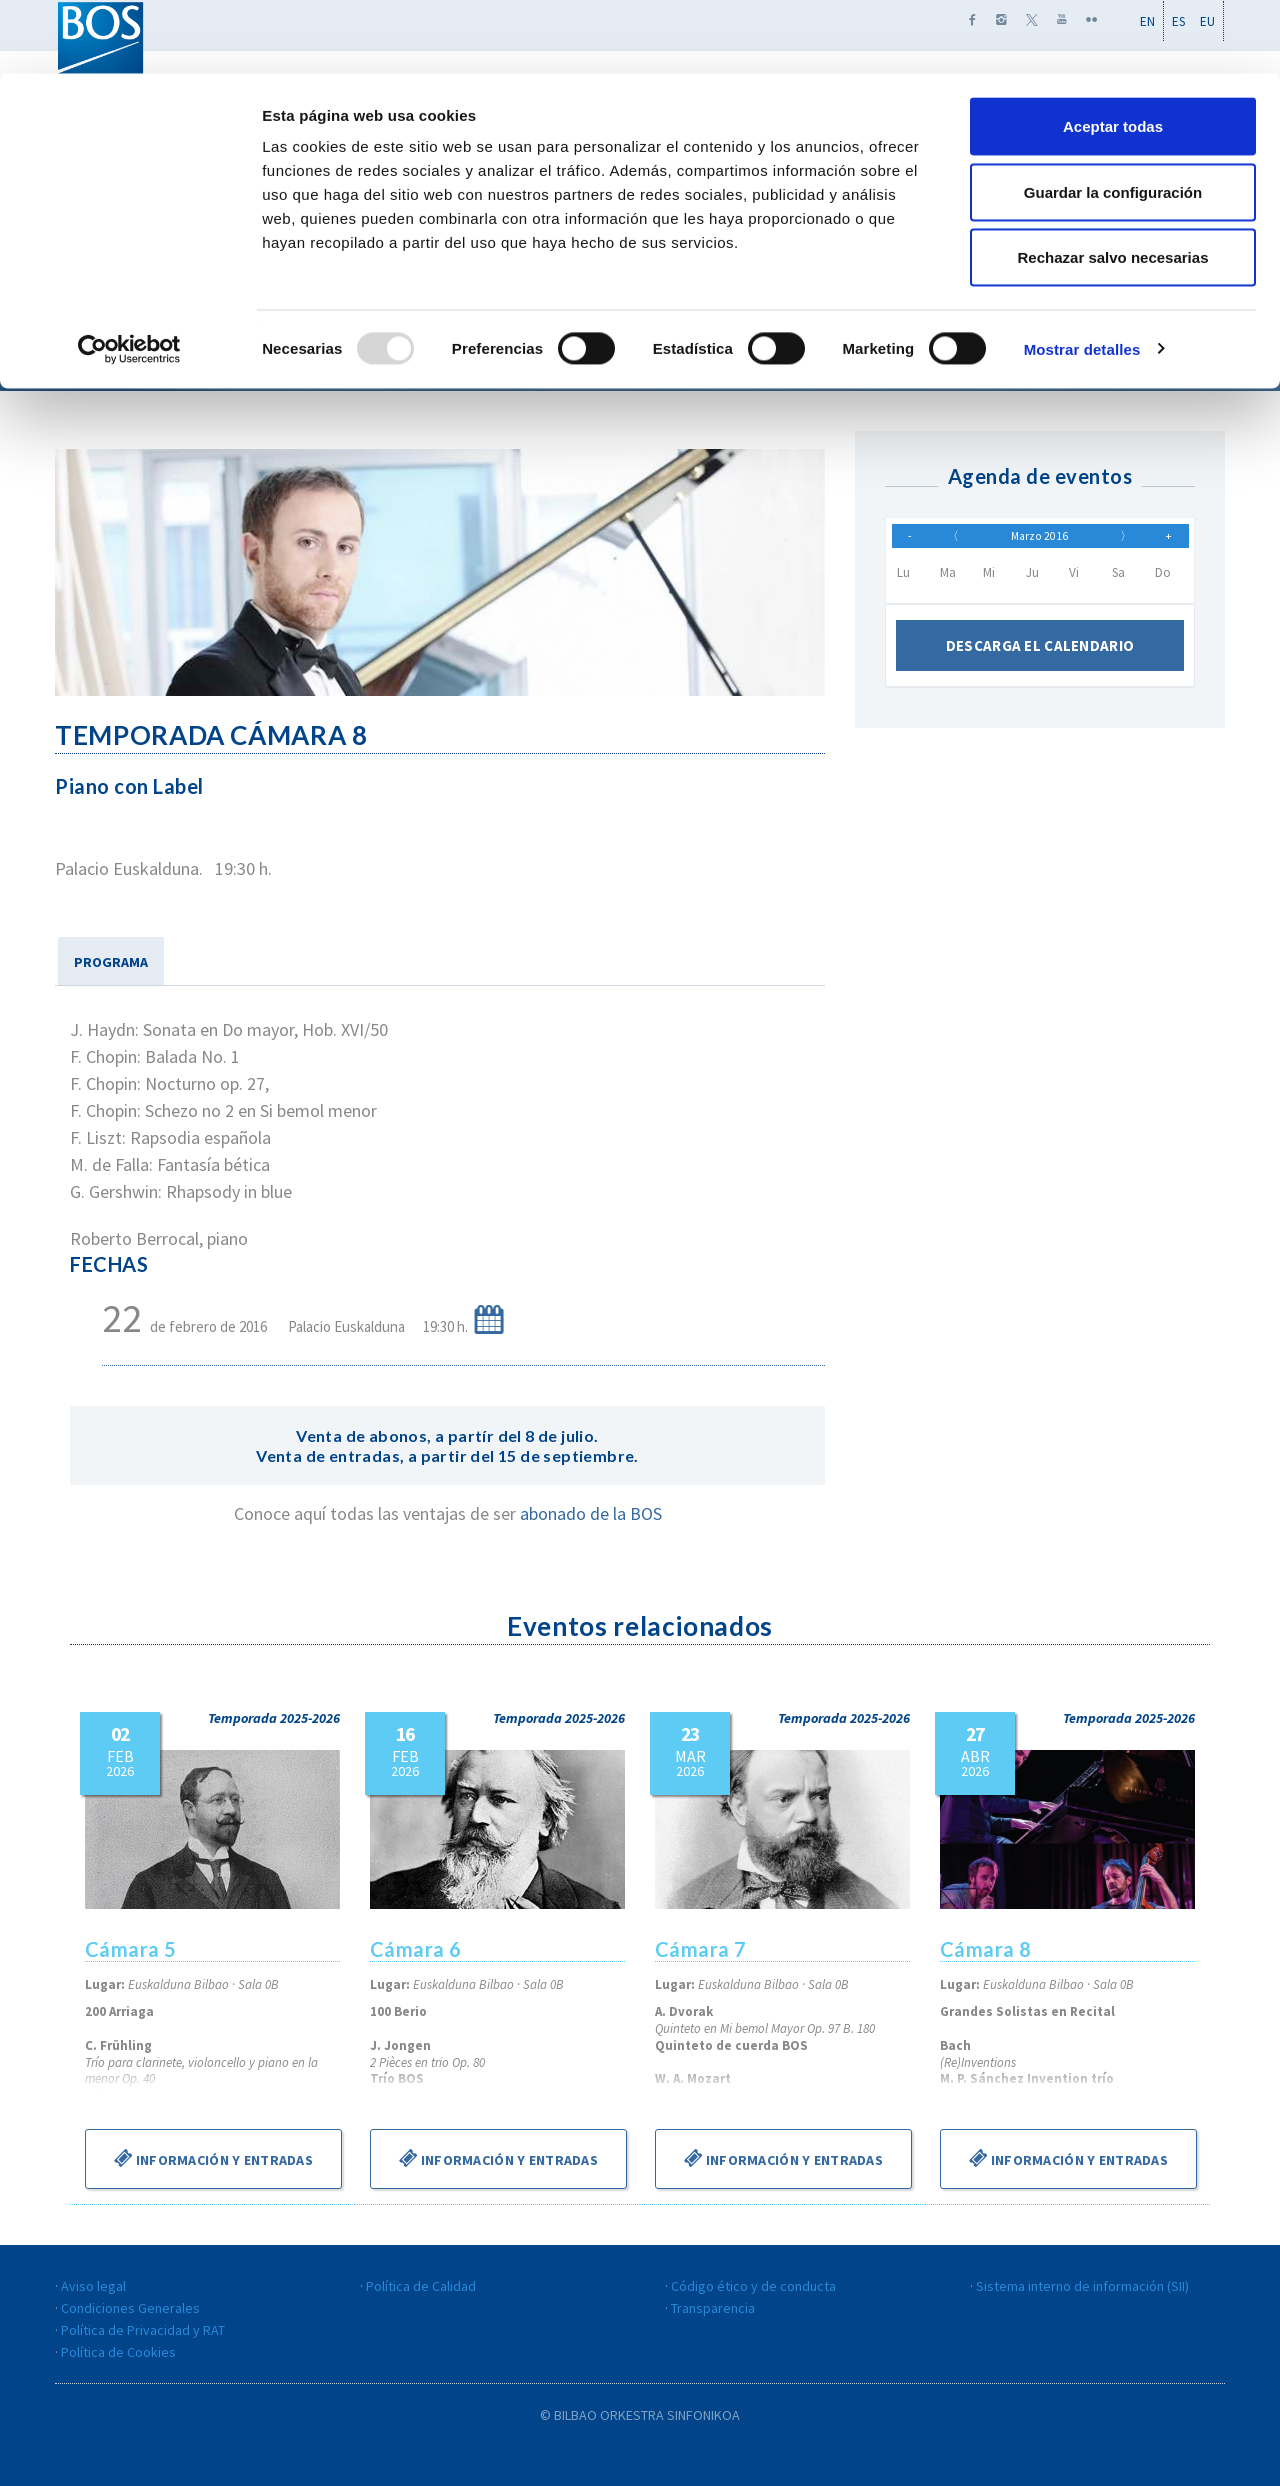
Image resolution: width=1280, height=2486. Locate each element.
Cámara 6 (416, 1949)
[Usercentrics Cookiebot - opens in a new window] (129, 276)
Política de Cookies (118, 2352)
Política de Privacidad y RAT (143, 2330)
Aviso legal (93, 2286)
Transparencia (713, 2308)
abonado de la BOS (591, 1513)
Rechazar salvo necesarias (1113, 183)
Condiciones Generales (130, 2308)
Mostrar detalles (1082, 275)
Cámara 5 (131, 1949)
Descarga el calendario (1040, 655)
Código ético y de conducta (753, 2286)
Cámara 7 (701, 1949)
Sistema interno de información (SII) (1082, 2286)
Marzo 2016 (1040, 540)
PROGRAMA (111, 962)
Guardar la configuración (1113, 118)
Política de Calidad (421, 2286)
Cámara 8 (986, 1949)
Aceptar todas (1113, 52)
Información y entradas (213, 2158)
